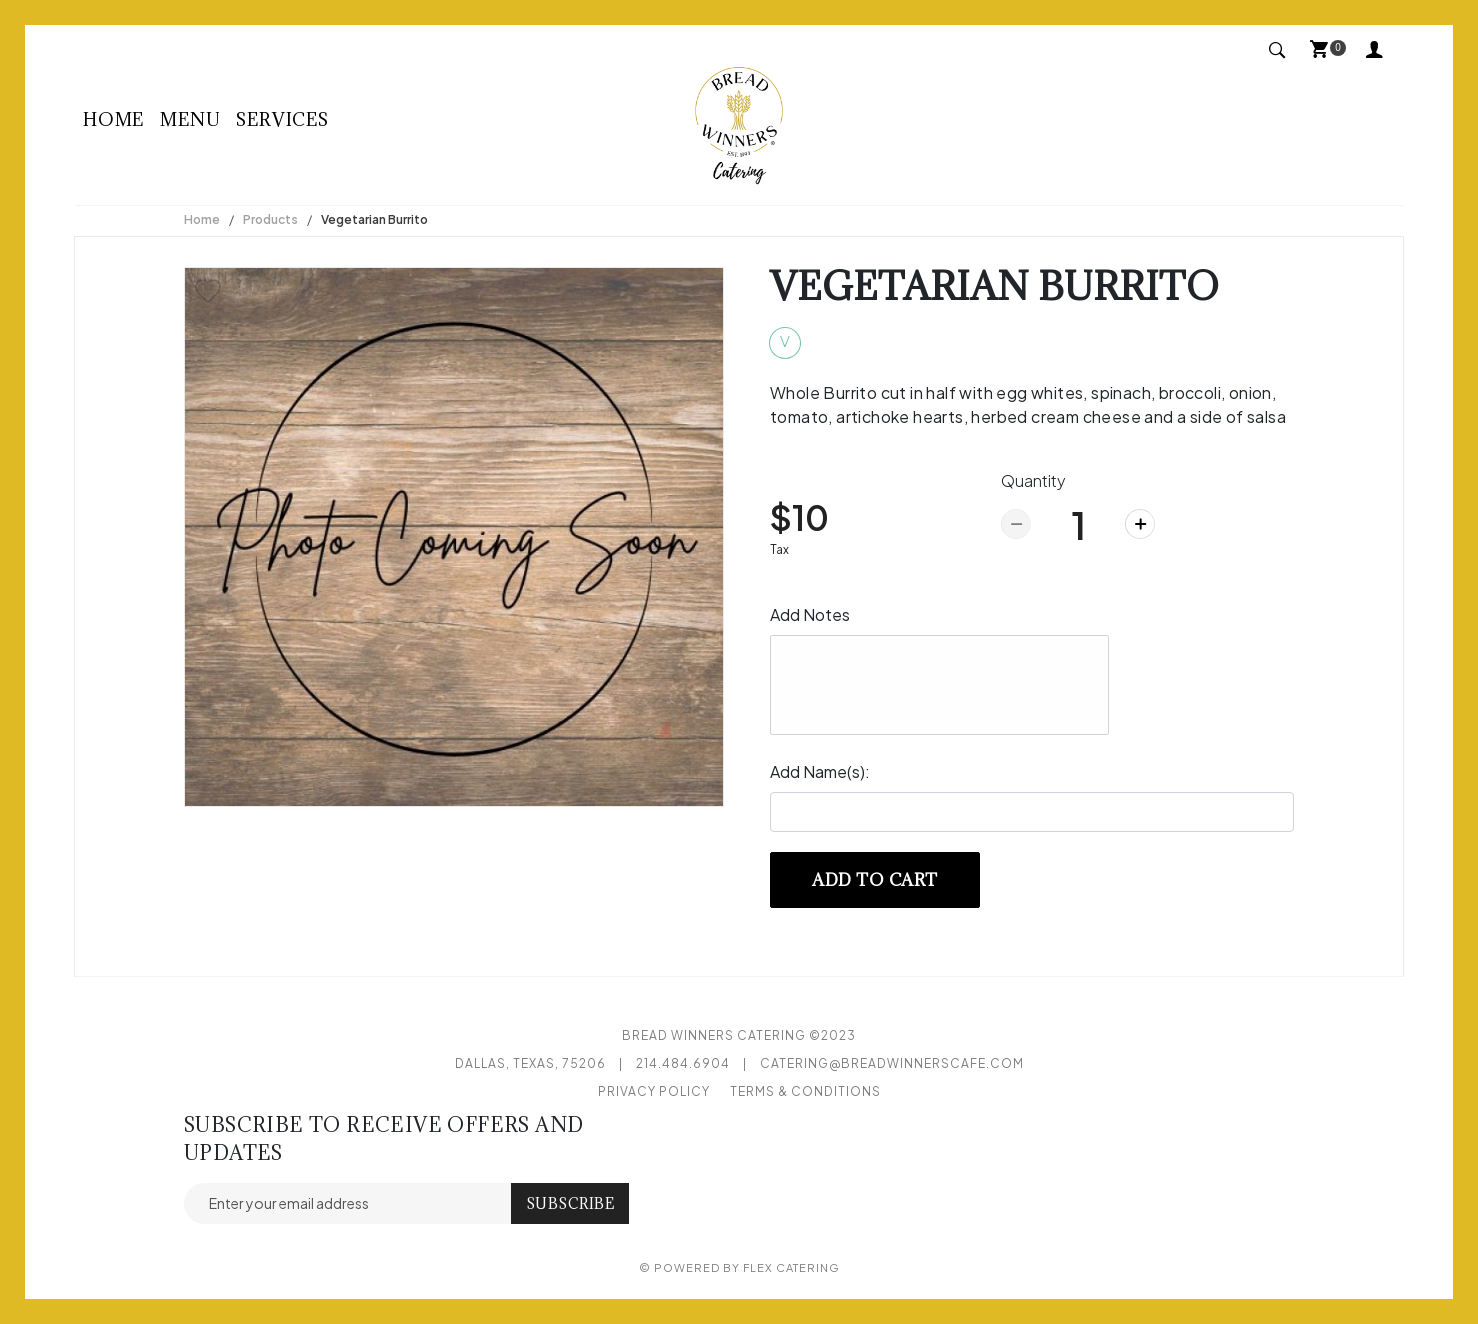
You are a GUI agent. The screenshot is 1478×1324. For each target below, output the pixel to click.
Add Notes (810, 614)
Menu (190, 119)
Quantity (1033, 480)
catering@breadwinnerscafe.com (892, 1063)
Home (113, 119)
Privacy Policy (654, 1091)
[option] (454, 537)
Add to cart (875, 880)
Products (270, 219)
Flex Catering (791, 1267)
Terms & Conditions (805, 1091)
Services (282, 119)
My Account (1375, 48)
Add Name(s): (820, 771)
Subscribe (570, 1203)
